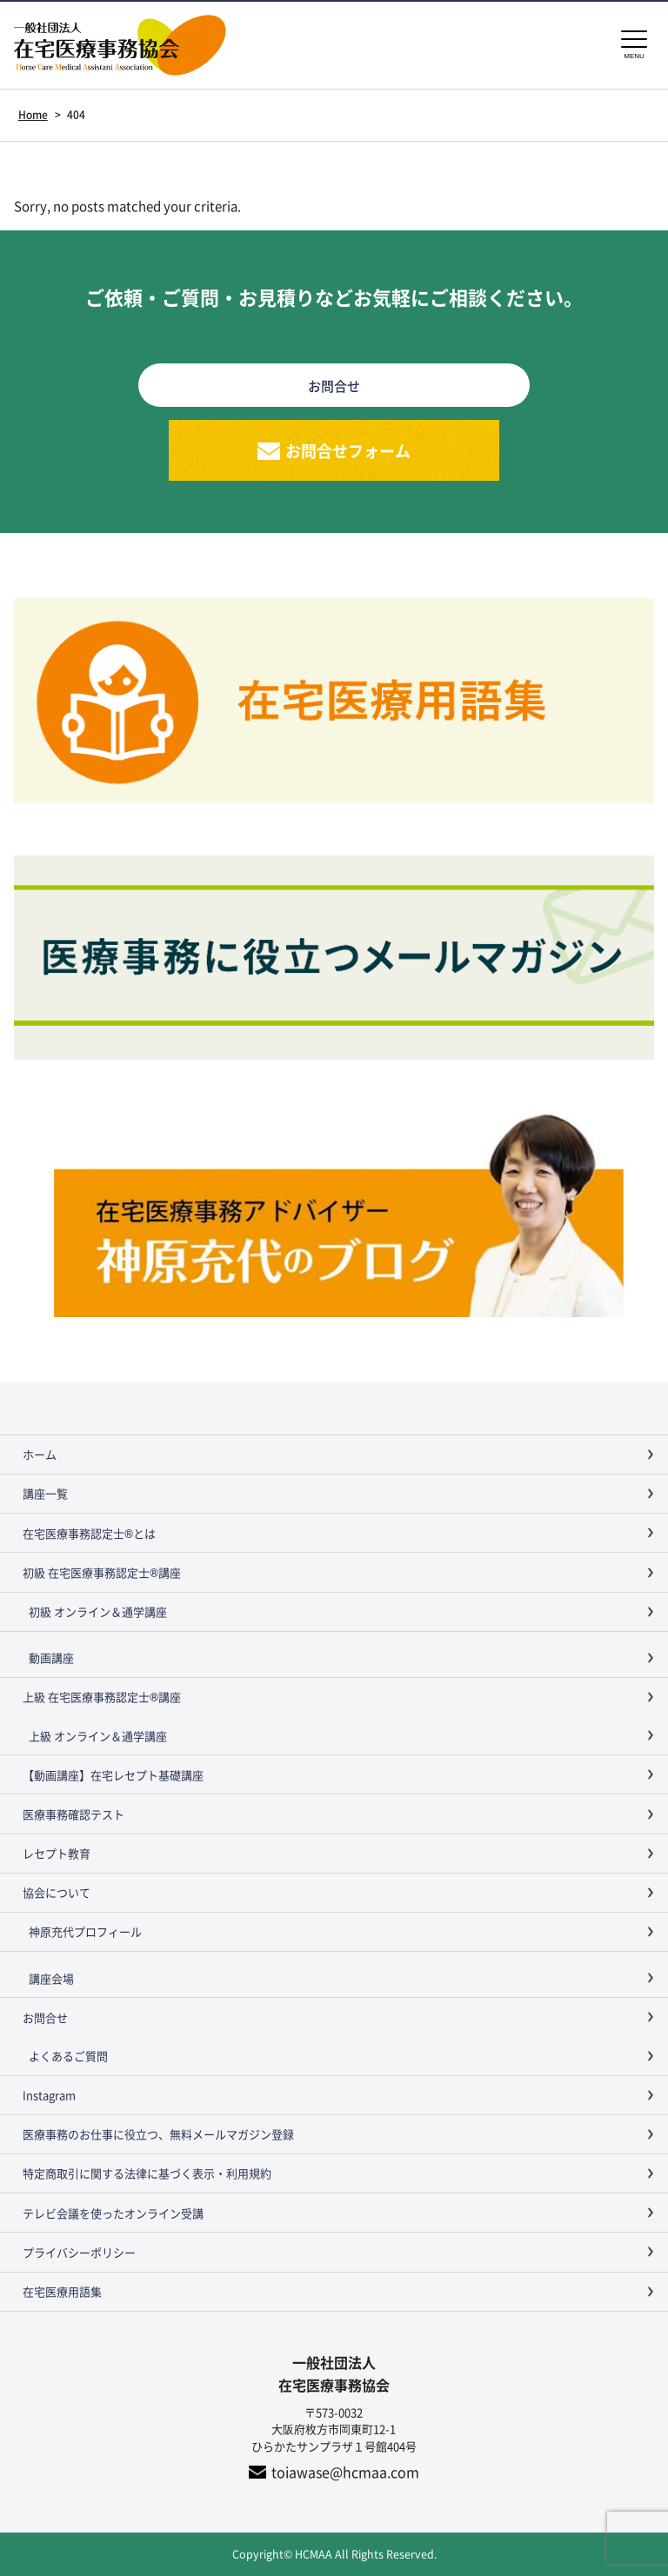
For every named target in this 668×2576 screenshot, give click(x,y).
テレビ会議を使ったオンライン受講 (113, 2213)
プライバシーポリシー (79, 2252)
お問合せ (45, 2017)
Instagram (49, 2095)
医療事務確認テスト (73, 1814)
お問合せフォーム (348, 450)
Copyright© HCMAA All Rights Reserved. (334, 2554)
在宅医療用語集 (62, 2291)
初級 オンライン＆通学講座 (98, 1611)
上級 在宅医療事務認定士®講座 (102, 1696)
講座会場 (51, 1978)
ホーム (40, 1454)
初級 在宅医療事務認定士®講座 (102, 1572)
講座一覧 (45, 1493)
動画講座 (51, 1657)
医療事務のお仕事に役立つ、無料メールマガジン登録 (158, 2134)
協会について (56, 1892)
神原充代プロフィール (85, 1931)
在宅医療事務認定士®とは (89, 1533)
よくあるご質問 (68, 2055)
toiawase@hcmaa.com (345, 2472)
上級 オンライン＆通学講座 (98, 1735)
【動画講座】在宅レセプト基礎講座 (113, 1775)
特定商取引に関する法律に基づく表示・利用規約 (147, 2173)
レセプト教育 (56, 1853)
